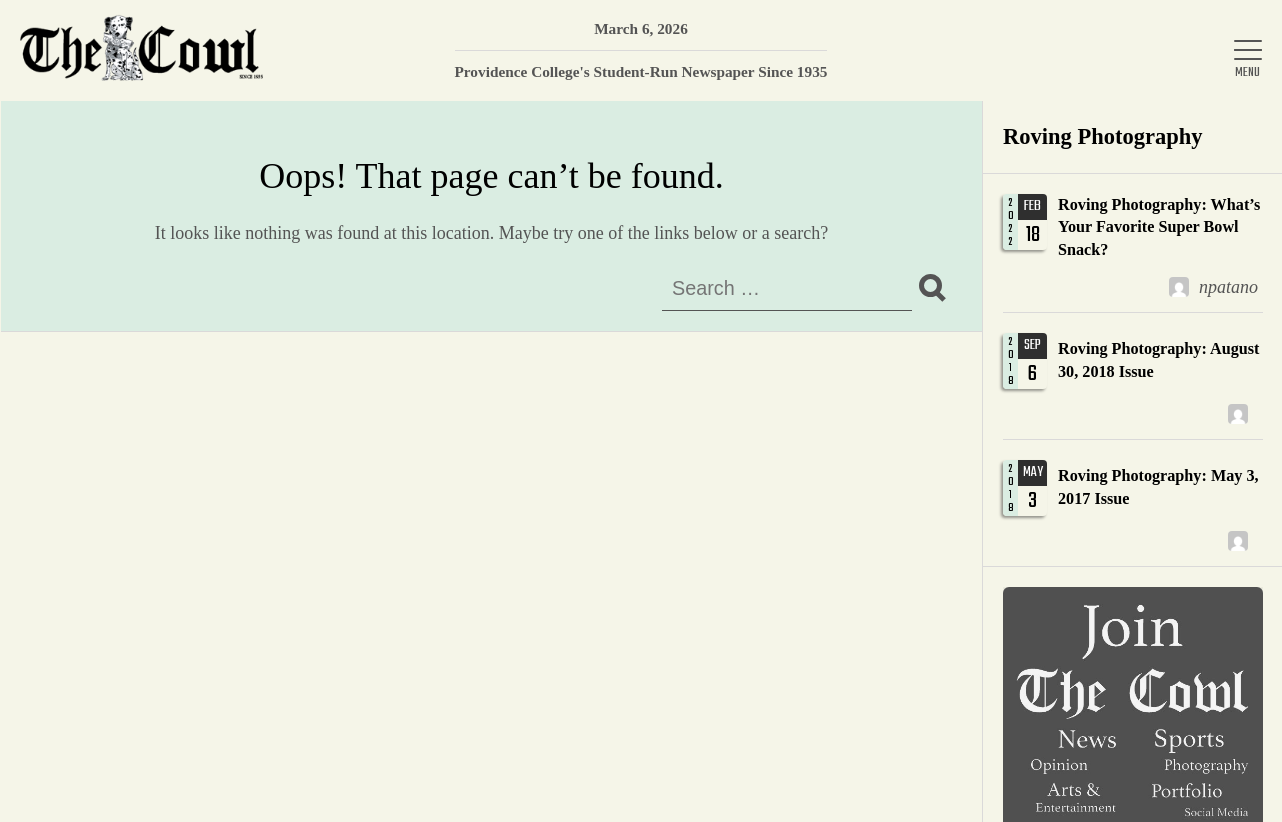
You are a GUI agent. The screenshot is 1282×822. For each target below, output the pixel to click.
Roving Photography (1102, 136)
